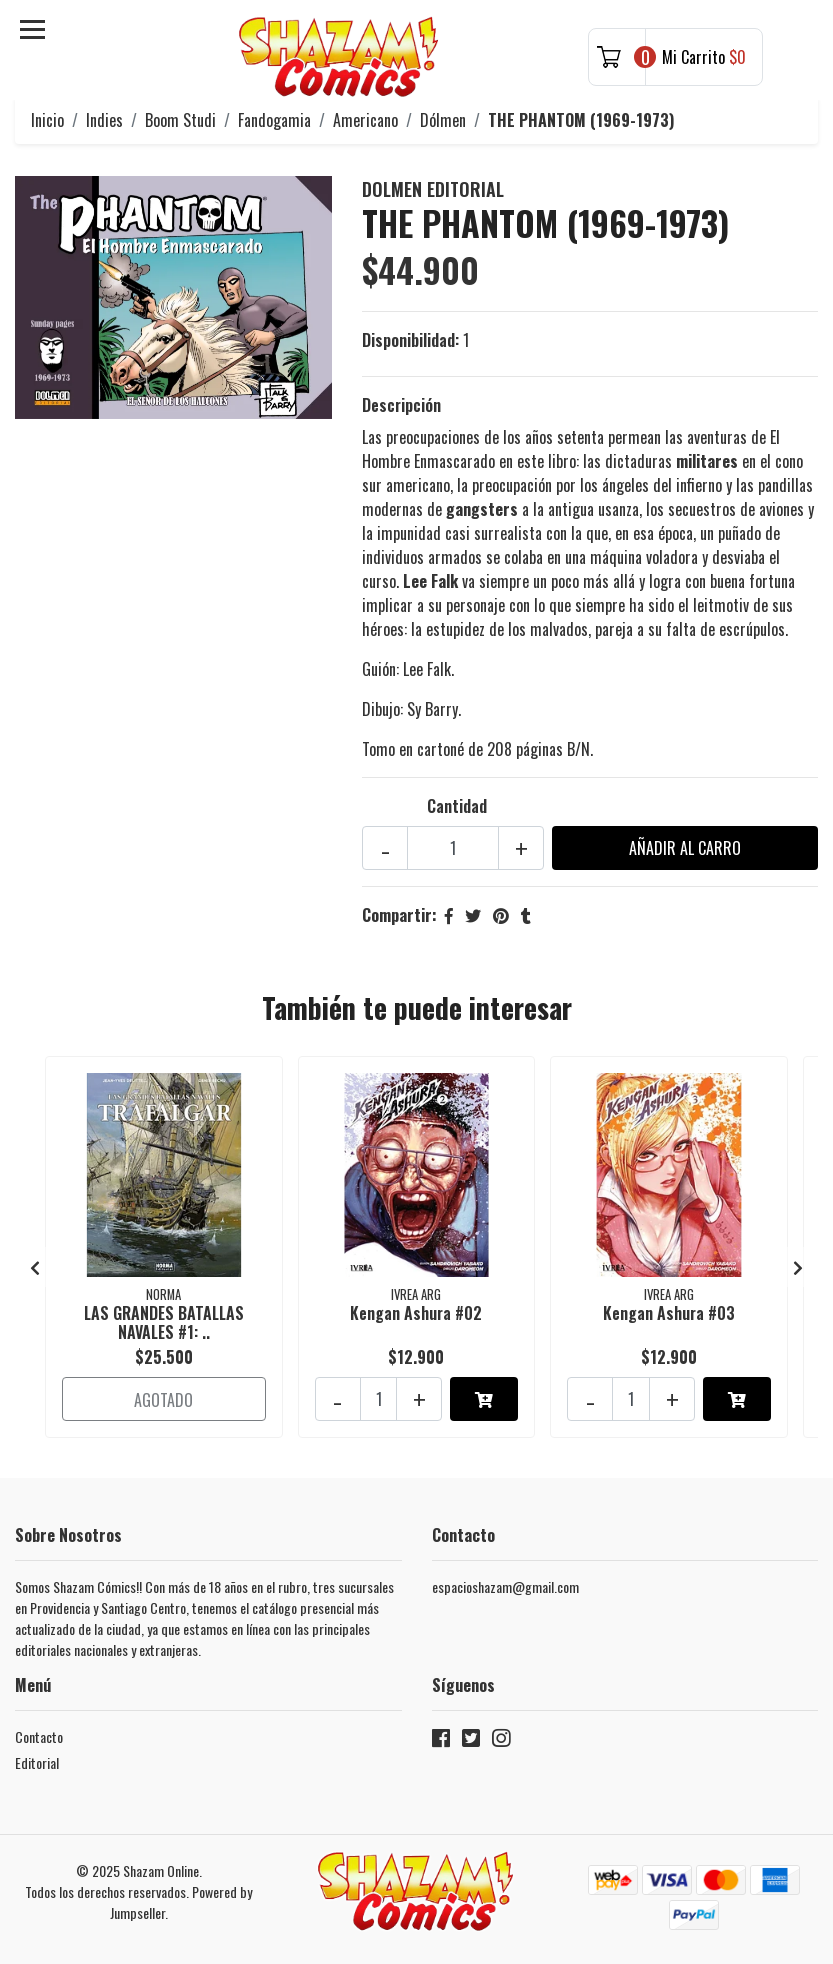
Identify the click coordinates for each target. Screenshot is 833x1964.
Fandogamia (274, 120)
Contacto (39, 1736)
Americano (365, 120)
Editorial (37, 1762)
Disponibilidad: (410, 340)
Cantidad (457, 806)
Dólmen (443, 120)
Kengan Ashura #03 (669, 1313)
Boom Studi (180, 120)
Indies (104, 120)
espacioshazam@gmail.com (505, 1586)
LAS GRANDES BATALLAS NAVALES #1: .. (164, 1322)
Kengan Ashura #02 (416, 1313)
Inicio (47, 120)
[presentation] (35, 1267)
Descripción (401, 405)
